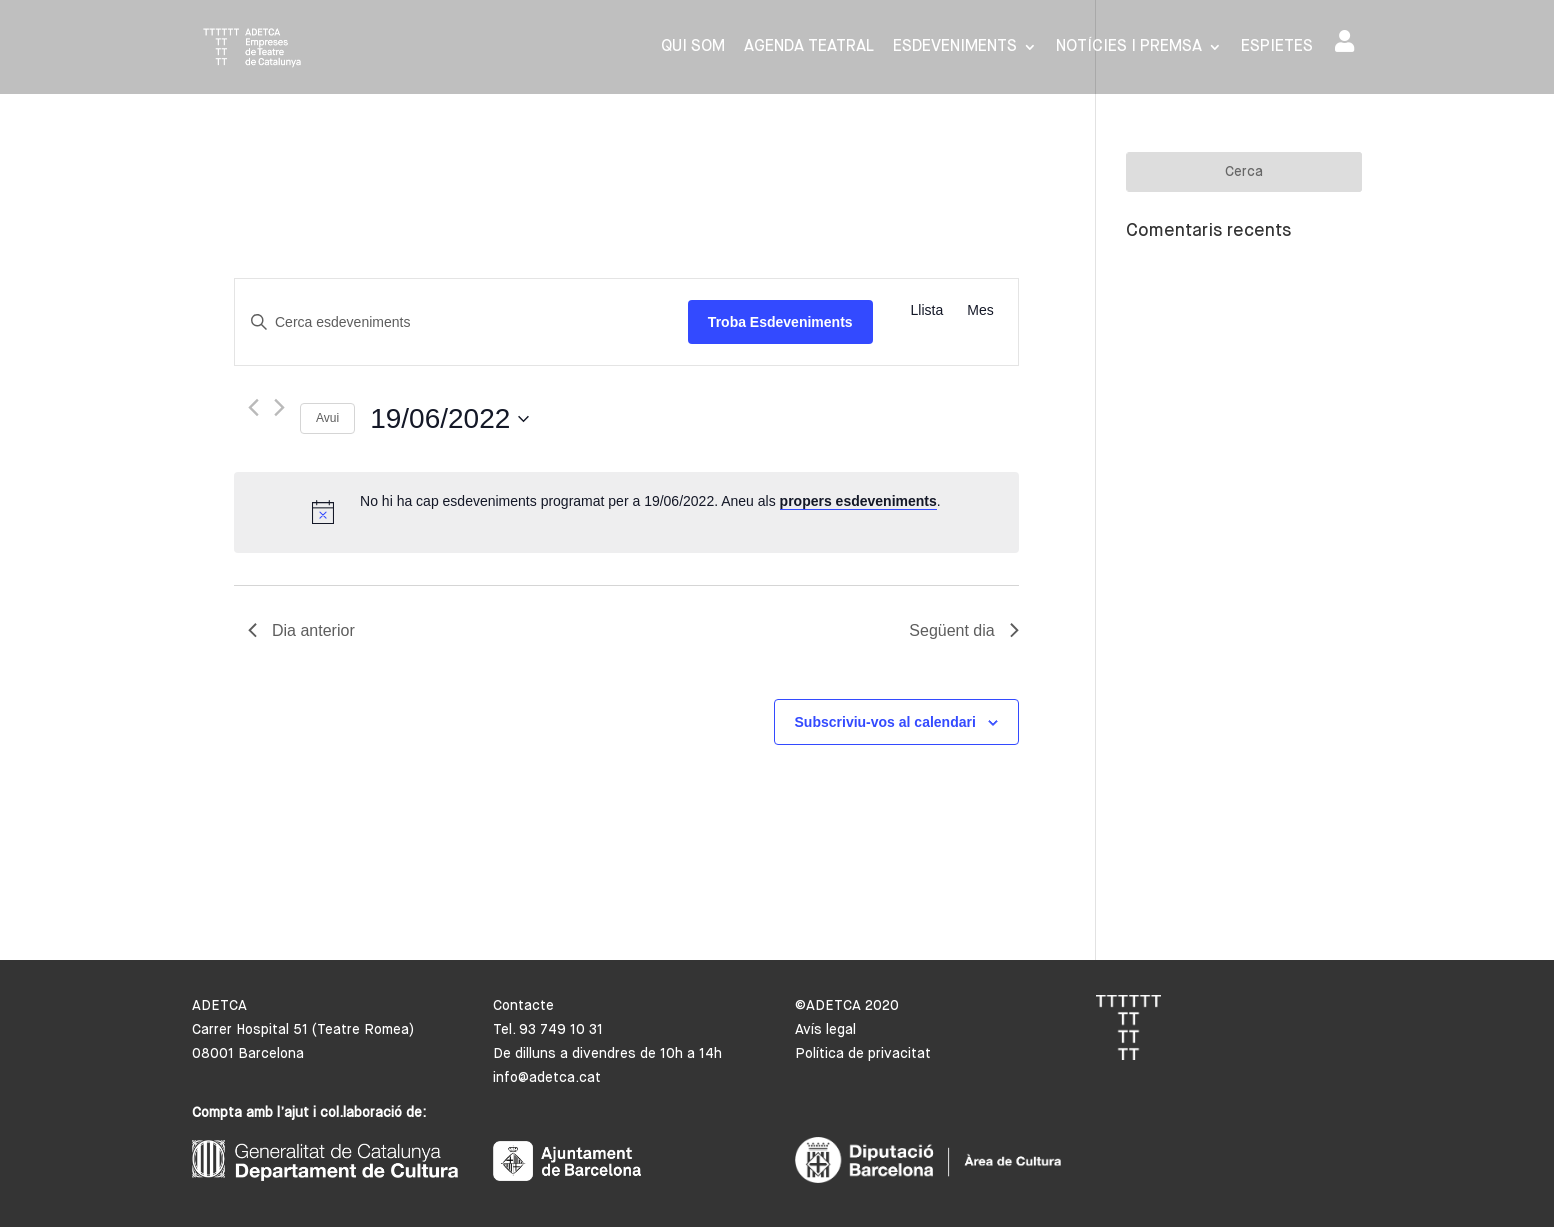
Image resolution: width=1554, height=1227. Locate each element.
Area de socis (1344, 41)
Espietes (1277, 47)
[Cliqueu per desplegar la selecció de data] (449, 419)
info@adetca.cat (547, 1078)
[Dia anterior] (253, 407)
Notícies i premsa (1129, 47)
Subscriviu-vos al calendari (885, 722)
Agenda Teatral (809, 47)
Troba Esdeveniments (780, 322)
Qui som (693, 47)
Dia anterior (301, 630)
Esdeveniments (955, 47)
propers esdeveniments (858, 501)
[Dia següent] (279, 407)
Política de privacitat (863, 1054)
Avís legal (825, 1030)
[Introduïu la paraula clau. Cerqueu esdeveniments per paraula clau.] (461, 322)
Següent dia (963, 630)
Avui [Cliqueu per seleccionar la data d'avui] (327, 418)
